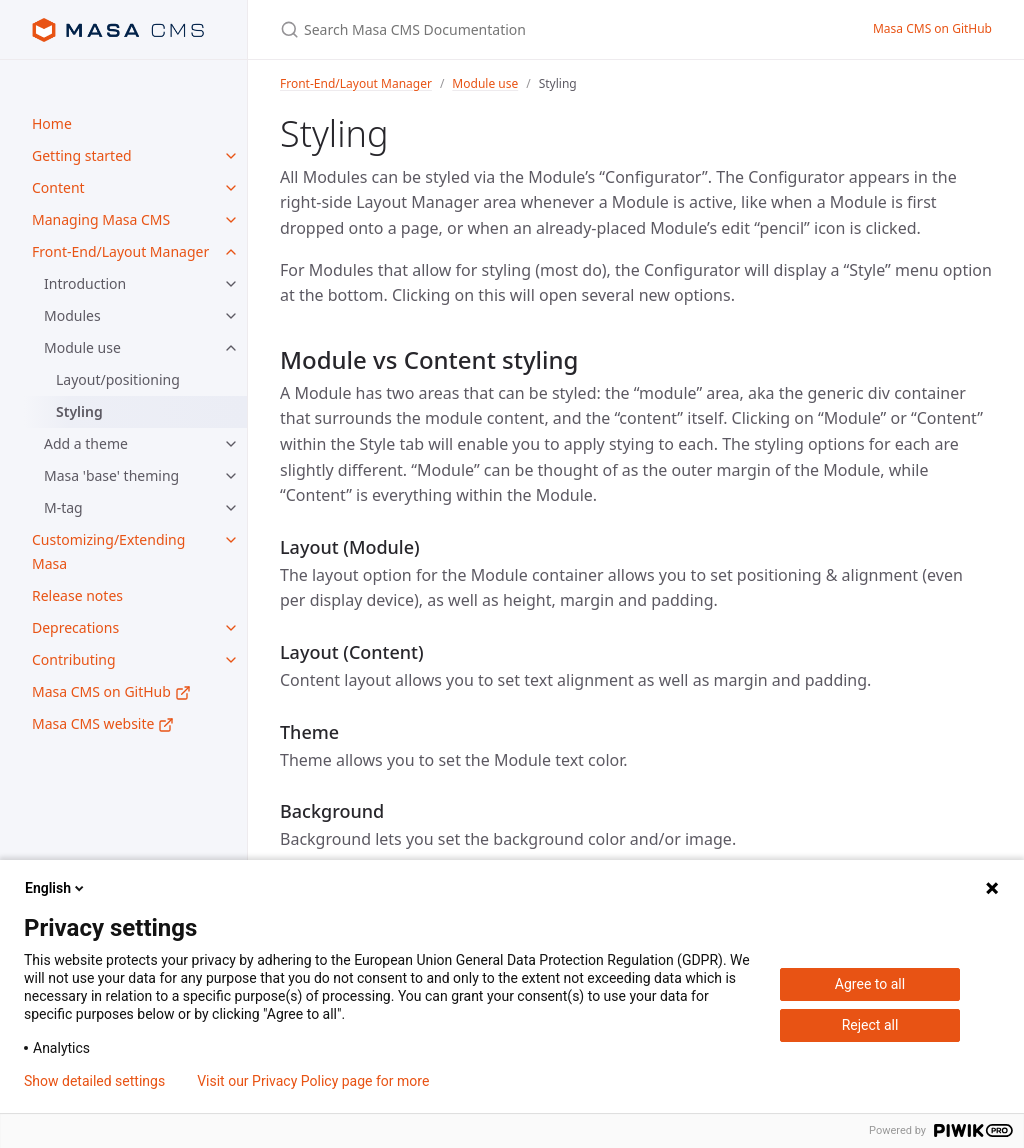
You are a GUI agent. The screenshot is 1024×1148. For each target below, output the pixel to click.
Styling (79, 411)
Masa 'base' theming (111, 475)
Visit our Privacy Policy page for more (313, 1081)
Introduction (85, 283)
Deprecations (75, 627)
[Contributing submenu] (231, 660)
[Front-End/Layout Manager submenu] (231, 252)
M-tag (63, 507)
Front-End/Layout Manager (120, 251)
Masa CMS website (103, 723)
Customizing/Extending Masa (108, 551)
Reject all (870, 1025)
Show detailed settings (94, 1081)
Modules (72, 315)
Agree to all (870, 984)
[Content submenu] (231, 188)
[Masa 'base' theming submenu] (231, 476)
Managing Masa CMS (101, 219)
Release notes (77, 595)
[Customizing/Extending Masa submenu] (231, 540)
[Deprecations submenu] (231, 628)
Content (58, 187)
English (56, 888)
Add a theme (86, 443)
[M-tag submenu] (231, 508)
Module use (82, 347)
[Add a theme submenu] (231, 444)
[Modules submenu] (231, 316)
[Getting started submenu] (231, 156)
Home (52, 123)
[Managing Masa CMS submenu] (231, 220)
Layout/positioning (118, 379)
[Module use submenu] (231, 348)
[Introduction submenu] (231, 284)
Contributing (74, 659)
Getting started (82, 155)
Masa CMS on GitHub (111, 691)
